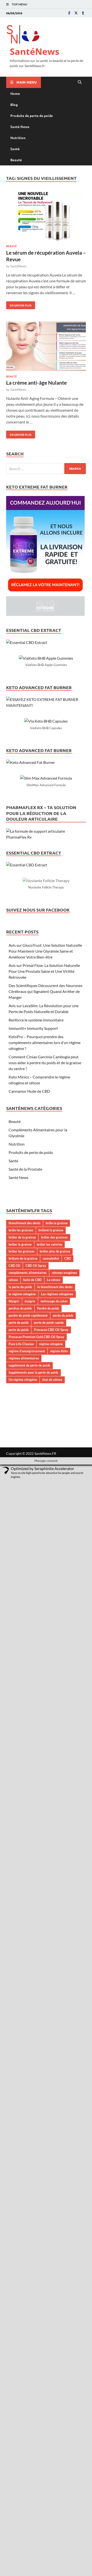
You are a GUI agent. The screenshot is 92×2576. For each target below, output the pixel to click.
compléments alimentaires (28, 1385)
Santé (15, 148)
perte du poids (19, 1442)
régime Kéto (59, 1463)
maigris (30, 1413)
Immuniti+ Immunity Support (33, 1140)
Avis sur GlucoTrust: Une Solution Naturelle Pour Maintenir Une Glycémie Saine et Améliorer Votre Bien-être (45, 1063)
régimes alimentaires (24, 1470)
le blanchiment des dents (55, 1399)
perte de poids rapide (49, 1435)
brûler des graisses (54, 1350)
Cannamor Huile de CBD (29, 1203)
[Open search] (79, 82)
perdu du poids (63, 1428)
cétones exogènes (64, 1385)
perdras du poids (20, 1421)
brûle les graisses (21, 1342)
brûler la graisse (20, 1357)
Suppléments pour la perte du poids (33, 1485)
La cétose (53, 1392)
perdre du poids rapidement (28, 1428)
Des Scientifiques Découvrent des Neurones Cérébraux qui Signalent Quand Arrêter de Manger (45, 1103)
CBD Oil (14, 1378)
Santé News (19, 126)
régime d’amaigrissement (27, 1463)
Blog (14, 104)
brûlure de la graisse (23, 1371)
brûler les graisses (22, 1364)
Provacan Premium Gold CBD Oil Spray (36, 1449)
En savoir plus (18, 304)
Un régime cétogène (23, 1492)
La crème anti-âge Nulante (36, 382)
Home (15, 93)
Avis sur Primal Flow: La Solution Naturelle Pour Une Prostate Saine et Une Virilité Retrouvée (44, 1083)
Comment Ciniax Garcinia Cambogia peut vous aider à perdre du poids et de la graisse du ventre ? (45, 1175)
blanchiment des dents (24, 1335)
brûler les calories (49, 1357)
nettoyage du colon (53, 1413)
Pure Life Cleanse (21, 1456)
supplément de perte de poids (29, 1478)
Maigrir (14, 1413)
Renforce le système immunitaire (36, 1132)
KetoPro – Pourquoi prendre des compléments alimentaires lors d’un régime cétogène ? (44, 1155)
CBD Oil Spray (36, 1378)
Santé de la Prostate (25, 1281)
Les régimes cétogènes (57, 1406)
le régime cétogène (22, 1406)
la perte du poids (20, 1399)
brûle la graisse (56, 1335)
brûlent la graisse (51, 1342)
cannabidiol (51, 1371)
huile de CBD (32, 1392)
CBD (67, 1371)
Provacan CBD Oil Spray (51, 1442)
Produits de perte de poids (31, 115)
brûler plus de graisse (55, 1364)
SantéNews (34, 51)
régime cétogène (51, 1456)
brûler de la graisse (22, 1350)
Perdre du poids (48, 1421)
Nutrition (18, 137)
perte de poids (19, 1435)
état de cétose (52, 1492)
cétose (13, 1392)
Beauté (16, 160)
